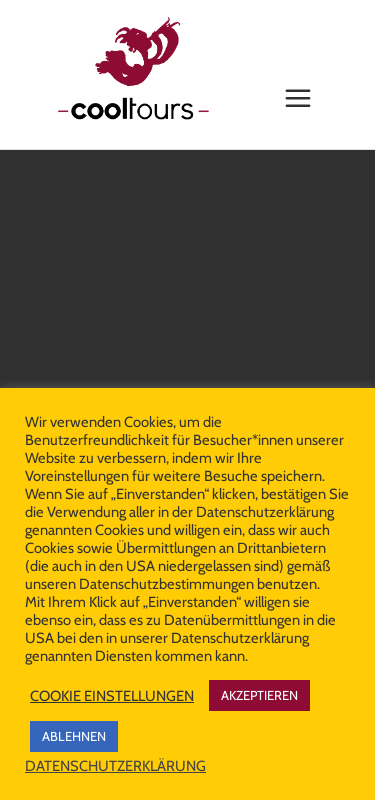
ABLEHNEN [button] (74, 736)
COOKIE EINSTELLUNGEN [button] (112, 696)
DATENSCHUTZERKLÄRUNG (115, 766)
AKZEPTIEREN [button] (259, 695)
